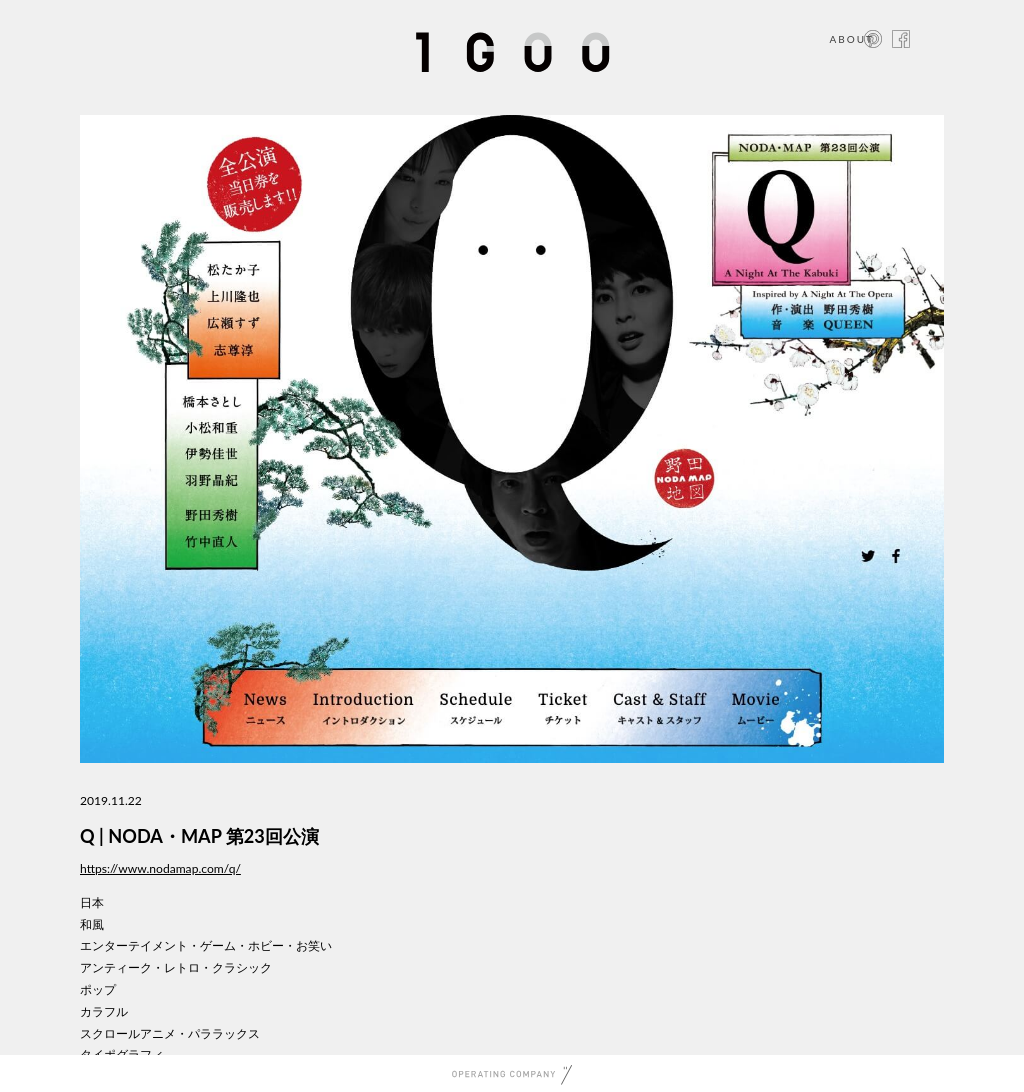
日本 (92, 902)
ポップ (98, 989)
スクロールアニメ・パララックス (170, 1033)
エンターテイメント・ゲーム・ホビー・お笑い (206, 945)
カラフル (104, 1011)
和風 (92, 924)
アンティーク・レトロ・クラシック (176, 967)
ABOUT (851, 39)
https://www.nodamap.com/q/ (160, 868)
